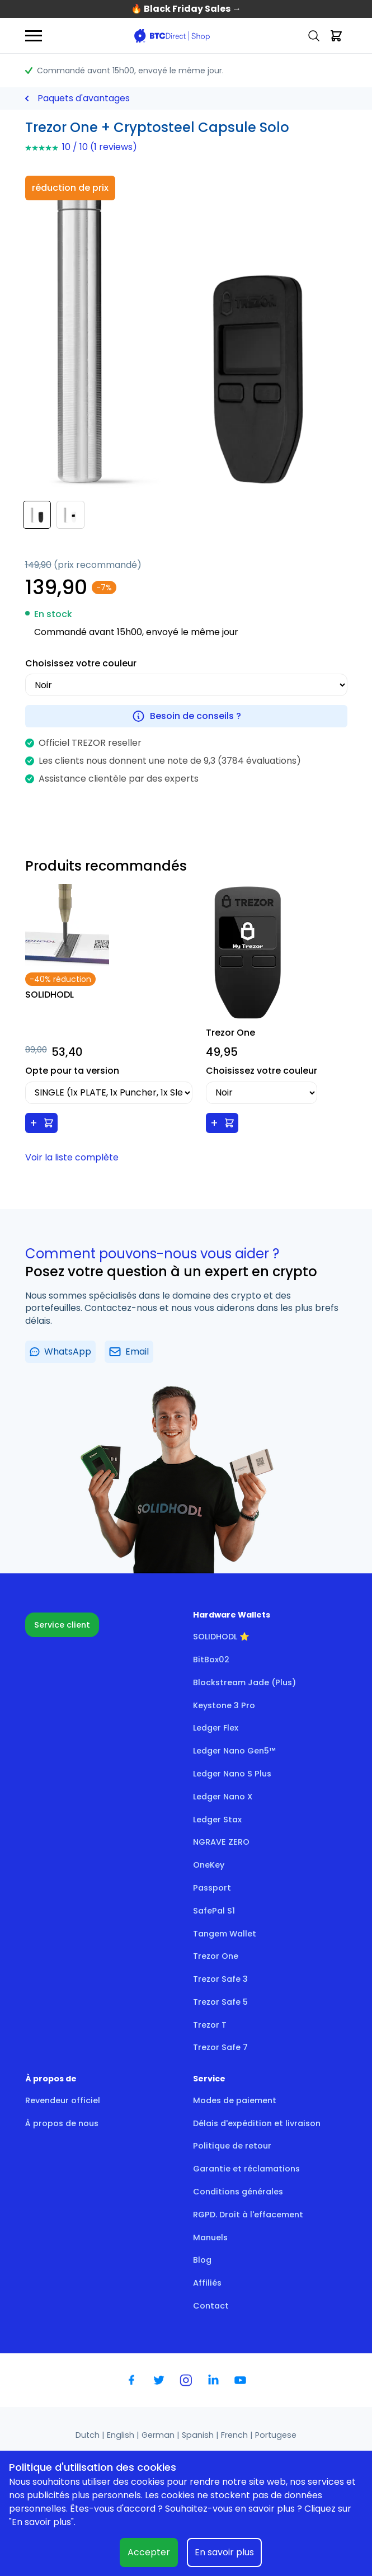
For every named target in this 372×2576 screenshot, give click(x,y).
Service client (62, 1624)
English (121, 2435)
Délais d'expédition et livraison (257, 2123)
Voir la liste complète (72, 1157)
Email (129, 1351)
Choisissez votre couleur (80, 663)
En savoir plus (224, 2552)
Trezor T (210, 2024)
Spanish (199, 2435)
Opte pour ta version (72, 1070)
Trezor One (215, 1956)
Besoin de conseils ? (186, 716)
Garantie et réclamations (246, 2168)
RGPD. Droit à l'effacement (248, 2214)
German (159, 2435)
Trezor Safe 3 (220, 1979)
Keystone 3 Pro (224, 1705)
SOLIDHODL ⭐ (221, 1636)
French (235, 2435)
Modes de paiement (234, 2100)
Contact (211, 2305)
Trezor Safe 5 (220, 2002)
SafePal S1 (214, 1910)
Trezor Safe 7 (220, 2047)
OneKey (208, 1864)
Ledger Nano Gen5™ (234, 1750)
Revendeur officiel (62, 2100)
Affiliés (207, 2282)
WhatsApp (61, 1351)
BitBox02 (211, 1659)
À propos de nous (61, 2123)
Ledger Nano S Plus (232, 1773)
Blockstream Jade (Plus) (244, 1682)
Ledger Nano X (223, 1796)
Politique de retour (232, 2145)
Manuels (210, 2237)
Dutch (89, 2435)
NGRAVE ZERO (221, 1842)
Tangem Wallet (224, 1933)
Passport (212, 1887)
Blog (202, 2259)
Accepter (149, 2552)
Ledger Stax (217, 1819)
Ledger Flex (215, 1727)
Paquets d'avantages (83, 98)
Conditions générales (238, 2191)
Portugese (275, 2435)
